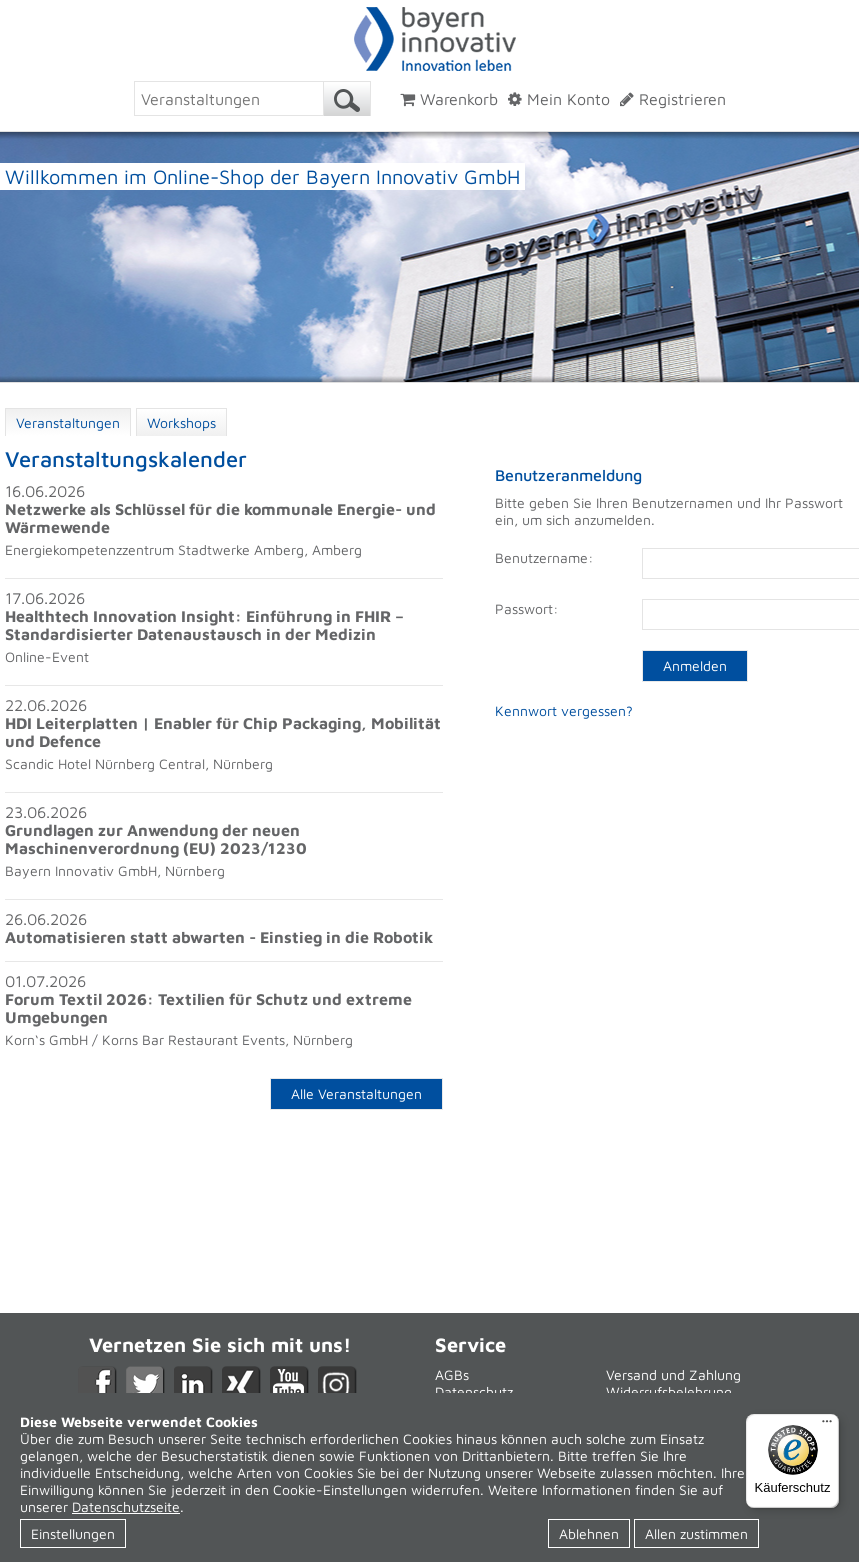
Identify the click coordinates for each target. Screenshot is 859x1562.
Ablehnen (589, 1533)
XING (241, 1386)
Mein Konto (559, 99)
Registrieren (673, 99)
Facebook (97, 1386)
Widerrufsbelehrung (669, 1391)
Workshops (181, 422)
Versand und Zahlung (673, 1374)
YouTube (289, 1386)
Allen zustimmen (696, 1533)
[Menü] (827, 1426)
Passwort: (526, 608)
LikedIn (193, 1386)
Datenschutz (474, 1391)
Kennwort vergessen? (564, 710)
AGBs (452, 1374)
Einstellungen (73, 1533)
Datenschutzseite (126, 1506)
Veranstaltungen (68, 422)
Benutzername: (544, 557)
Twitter (145, 1386)
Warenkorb (449, 99)
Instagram (337, 1386)
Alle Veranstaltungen (356, 1093)
